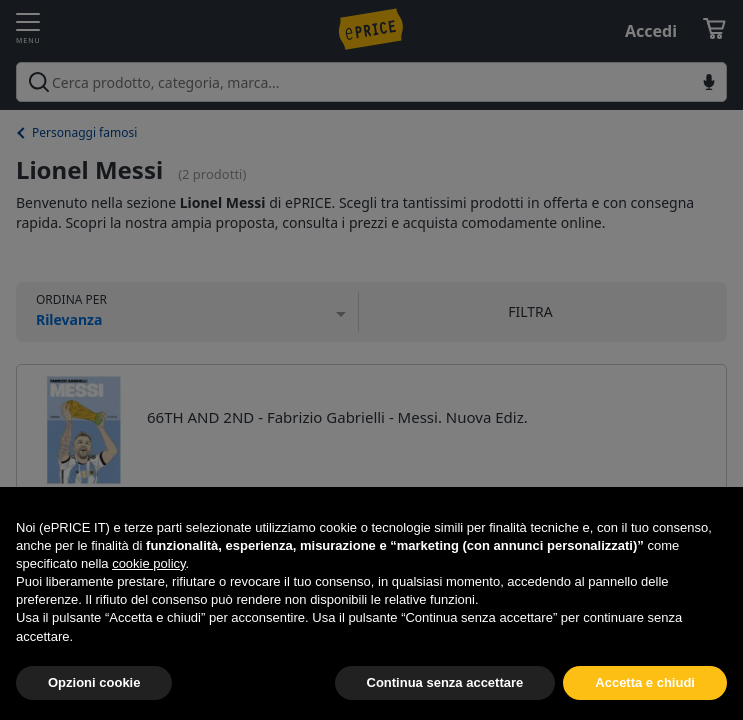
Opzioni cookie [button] (94, 682)
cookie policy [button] (148, 563)
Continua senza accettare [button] (445, 682)
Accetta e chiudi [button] (645, 682)
